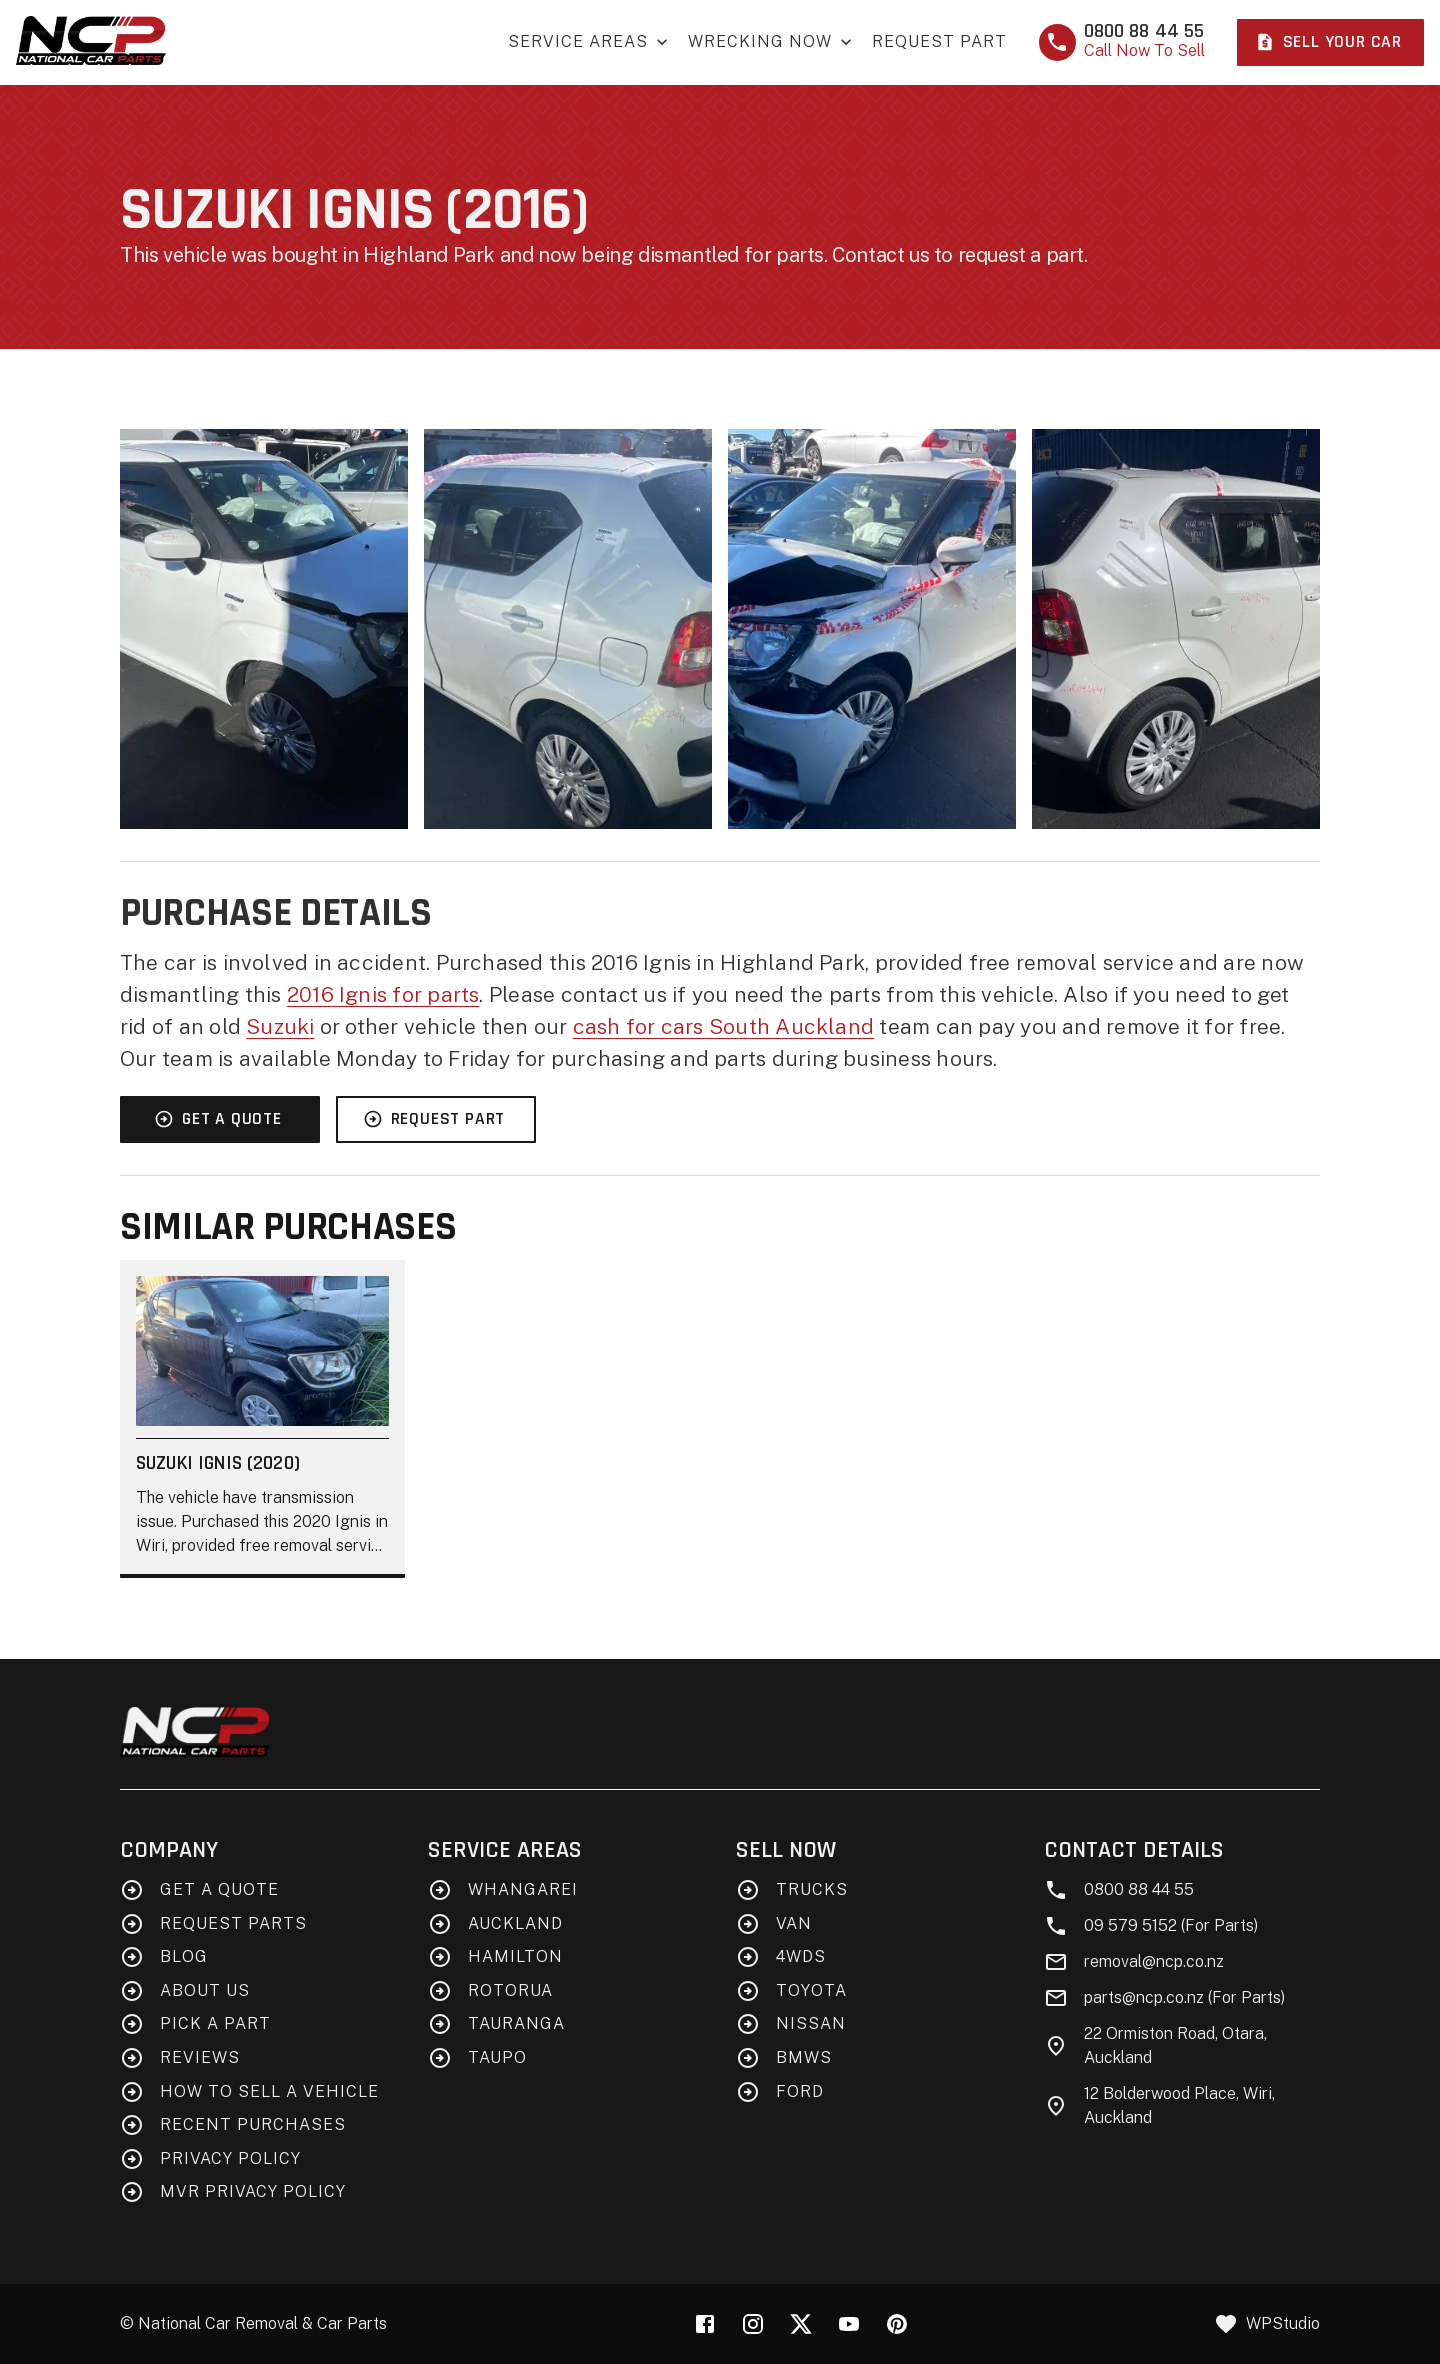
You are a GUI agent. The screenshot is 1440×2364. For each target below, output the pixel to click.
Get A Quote (218, 1119)
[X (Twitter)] (801, 2324)
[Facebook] (705, 2324)
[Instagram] (753, 2324)
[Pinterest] (897, 2324)
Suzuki (280, 1026)
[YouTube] (849, 2324)
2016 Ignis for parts (383, 994)
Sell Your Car (1328, 42)
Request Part (939, 41)
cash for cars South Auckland (723, 1026)
